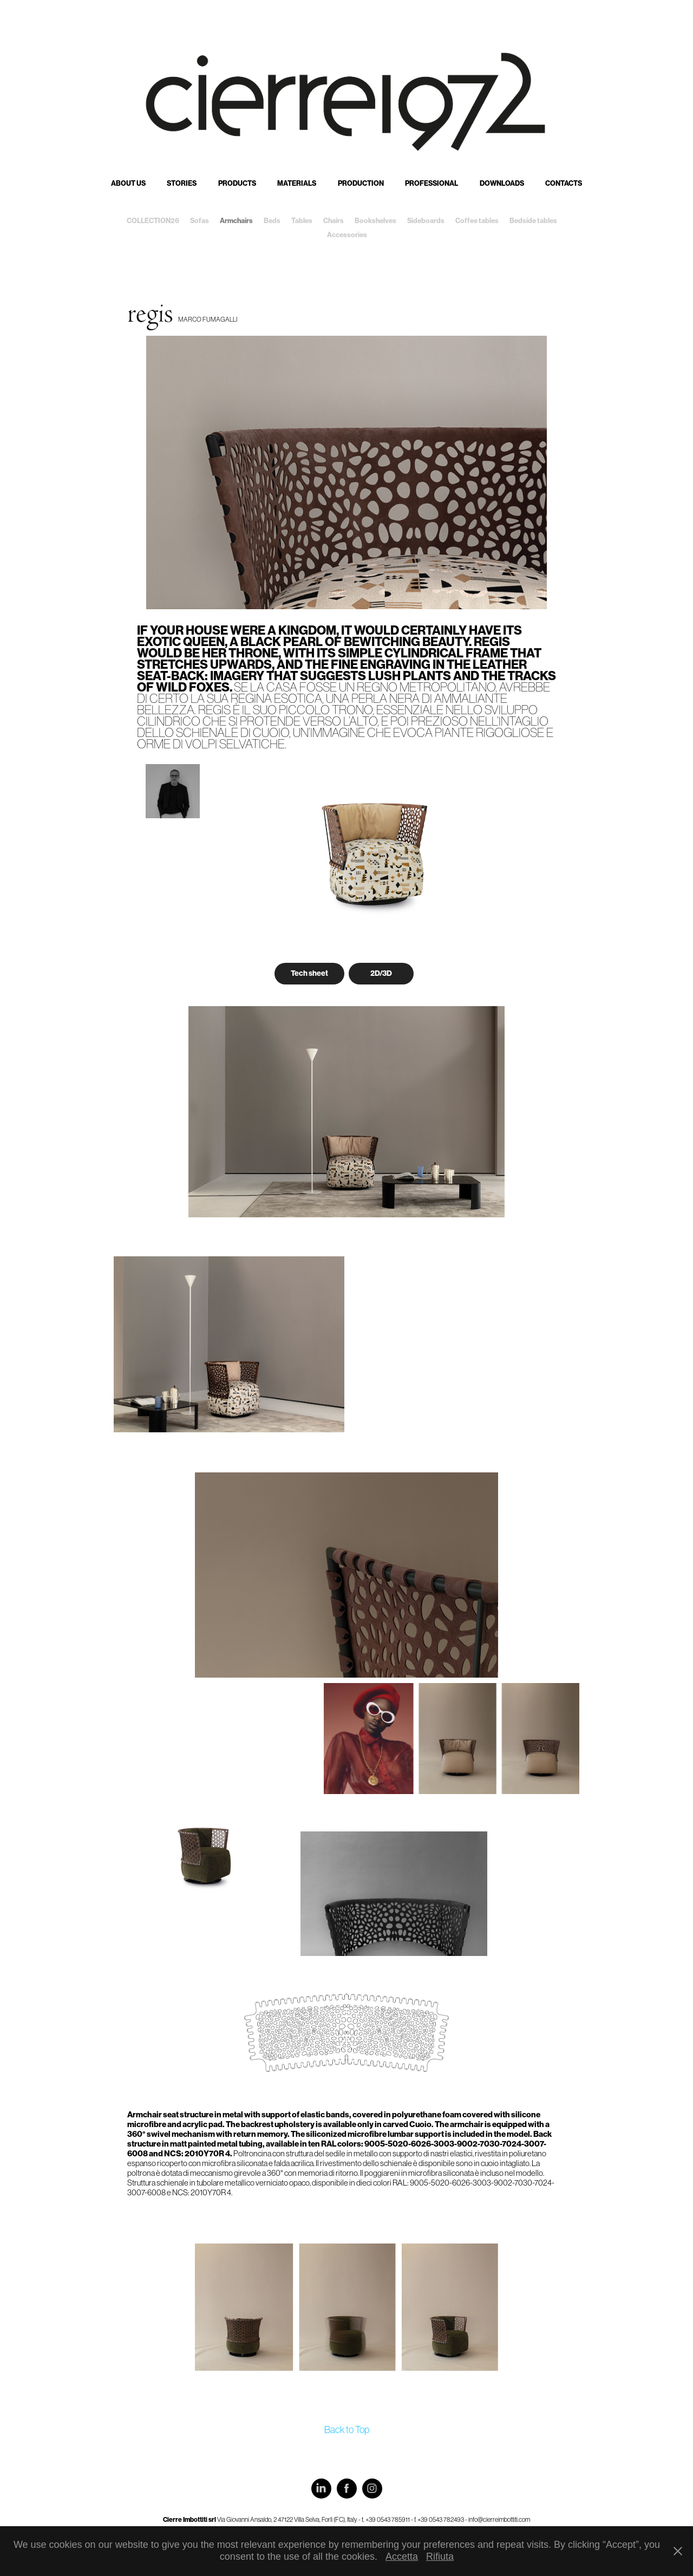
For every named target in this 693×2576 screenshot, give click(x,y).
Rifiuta (440, 2556)
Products (237, 183)
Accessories (347, 235)
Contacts (563, 183)
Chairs (333, 221)
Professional (431, 183)
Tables (301, 221)
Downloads (502, 183)
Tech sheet (309, 973)
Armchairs (236, 221)
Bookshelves (375, 221)
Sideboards (425, 221)
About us (128, 183)
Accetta (401, 2556)
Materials (296, 183)
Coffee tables (477, 221)
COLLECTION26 (153, 221)
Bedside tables (533, 221)
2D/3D (381, 973)
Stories (182, 183)
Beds (272, 221)
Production (361, 183)
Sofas (199, 221)
